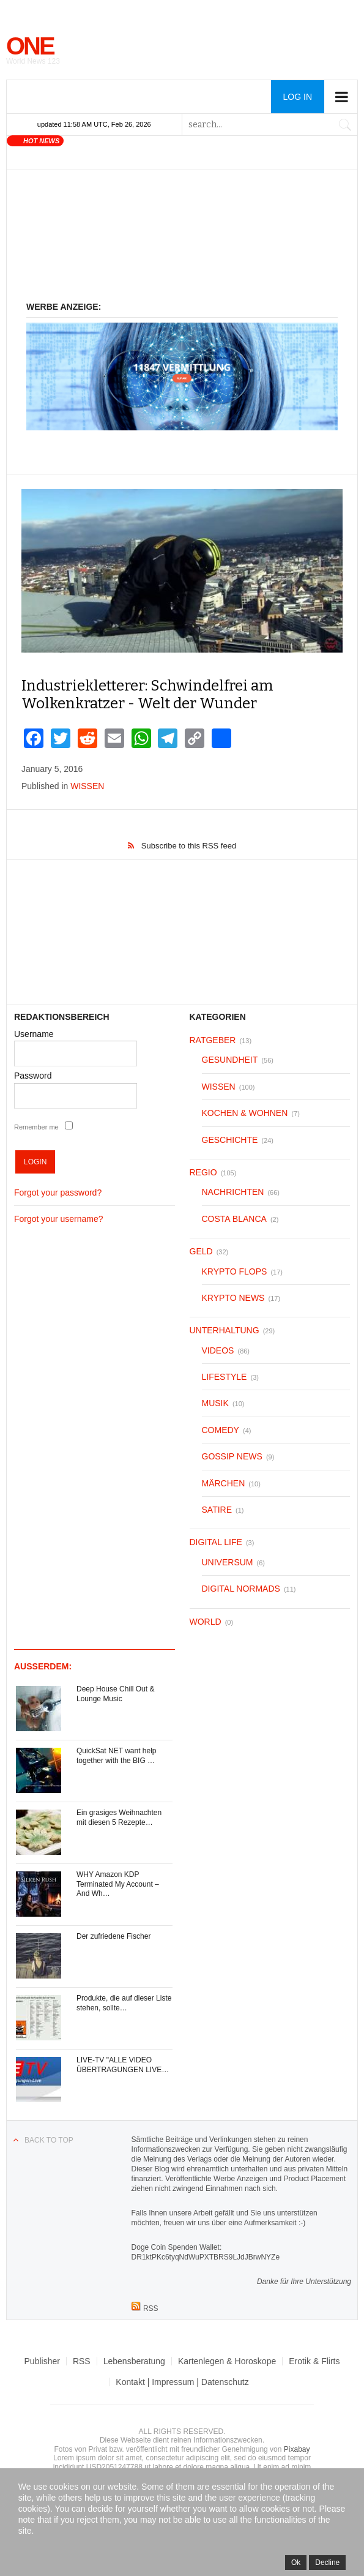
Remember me (36, 1127)
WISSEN (87, 786)
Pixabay (297, 2449)
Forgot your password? (58, 1192)
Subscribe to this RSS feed (188, 845)
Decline (327, 2562)
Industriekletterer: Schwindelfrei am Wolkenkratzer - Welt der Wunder (147, 694)
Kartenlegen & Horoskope (227, 2361)
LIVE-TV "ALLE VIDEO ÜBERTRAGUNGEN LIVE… (122, 2065)
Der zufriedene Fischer (113, 1936)
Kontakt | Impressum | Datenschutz (182, 2382)
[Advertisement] (182, 242)
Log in (297, 97)
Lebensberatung (134, 2361)
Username (34, 1034)
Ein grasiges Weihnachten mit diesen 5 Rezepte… (119, 1817)
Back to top (48, 2140)
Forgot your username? (58, 1219)
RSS (82, 2361)
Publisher (42, 2361)
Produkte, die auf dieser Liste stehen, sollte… (123, 2003)
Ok (295, 2562)
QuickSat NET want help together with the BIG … (116, 1756)
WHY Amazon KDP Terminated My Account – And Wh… (117, 1884)
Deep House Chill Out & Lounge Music (115, 1694)
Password (32, 1075)
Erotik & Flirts (314, 2361)
